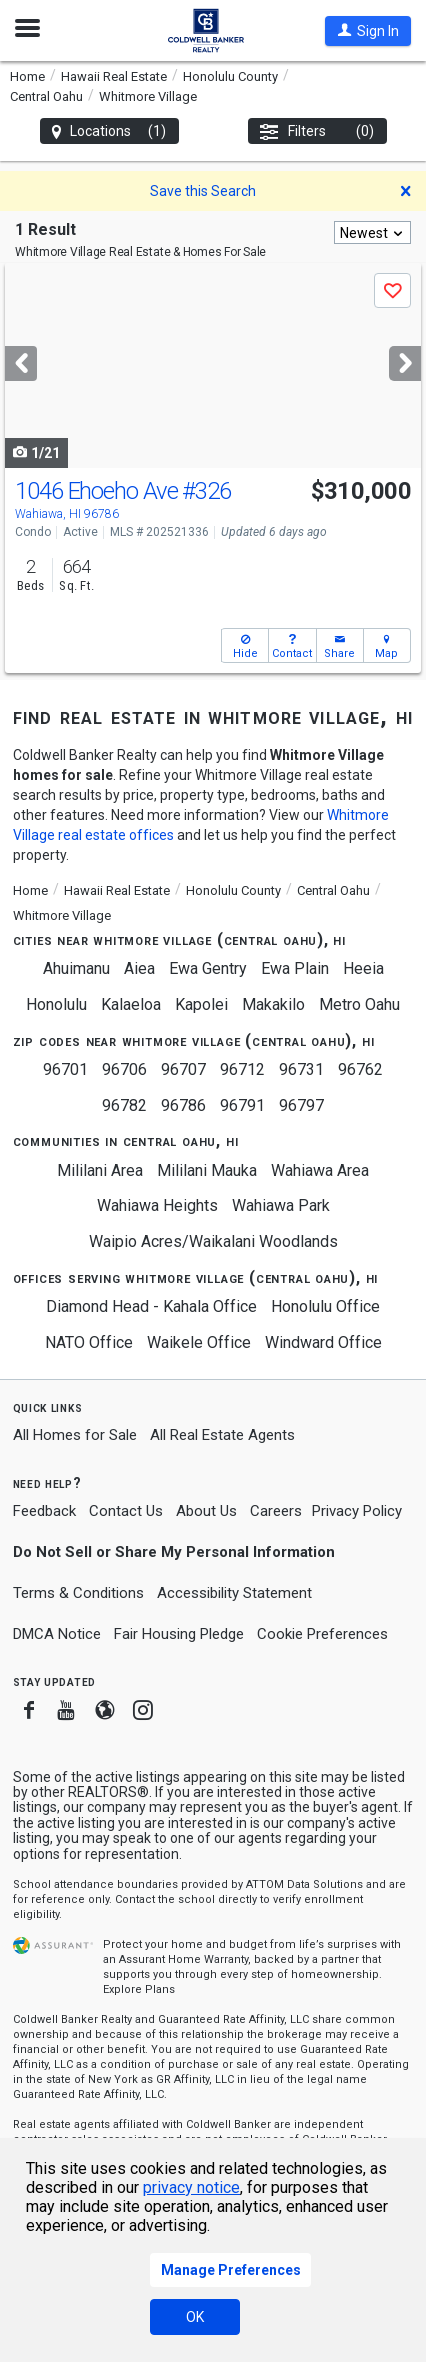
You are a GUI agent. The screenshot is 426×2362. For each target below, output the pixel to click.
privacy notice (191, 2187)
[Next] (405, 363)
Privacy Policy (357, 1511)
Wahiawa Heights (157, 1205)
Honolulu (56, 1004)
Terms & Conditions (78, 1593)
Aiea (139, 968)
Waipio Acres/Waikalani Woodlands (213, 1241)
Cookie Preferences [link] (322, 1634)
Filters (317, 131)
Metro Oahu (359, 1004)
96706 (124, 1069)
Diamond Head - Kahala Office (151, 1306)
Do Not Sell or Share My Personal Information (174, 1552)
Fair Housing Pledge (179, 1634)
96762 (360, 1069)
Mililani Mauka (207, 1170)
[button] (368, 31)
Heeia (363, 968)
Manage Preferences (231, 2270)
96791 (242, 1105)
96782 (124, 1105)
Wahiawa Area (320, 1170)
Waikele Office (199, 1342)
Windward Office (323, 1342)
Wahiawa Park (281, 1205)
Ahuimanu (76, 968)
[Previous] (21, 363)
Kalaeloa (131, 1004)
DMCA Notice (57, 1634)
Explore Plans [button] (139, 1989)
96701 (65, 1069)
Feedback (44, 1511)
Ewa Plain (295, 968)
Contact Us (126, 1511)
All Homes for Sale (75, 1435)
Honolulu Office (325, 1306)
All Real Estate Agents (222, 1435)
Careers (276, 1511)
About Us (206, 1511)
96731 (301, 1069)
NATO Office (89, 1342)
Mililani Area (100, 1170)
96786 (183, 1105)
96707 (183, 1069)
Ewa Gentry (208, 968)
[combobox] (372, 232)
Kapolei (201, 1004)
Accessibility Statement (234, 1593)
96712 (242, 1069)
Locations (109, 131)
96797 (301, 1105)
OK (195, 2317)
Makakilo (273, 1004)
